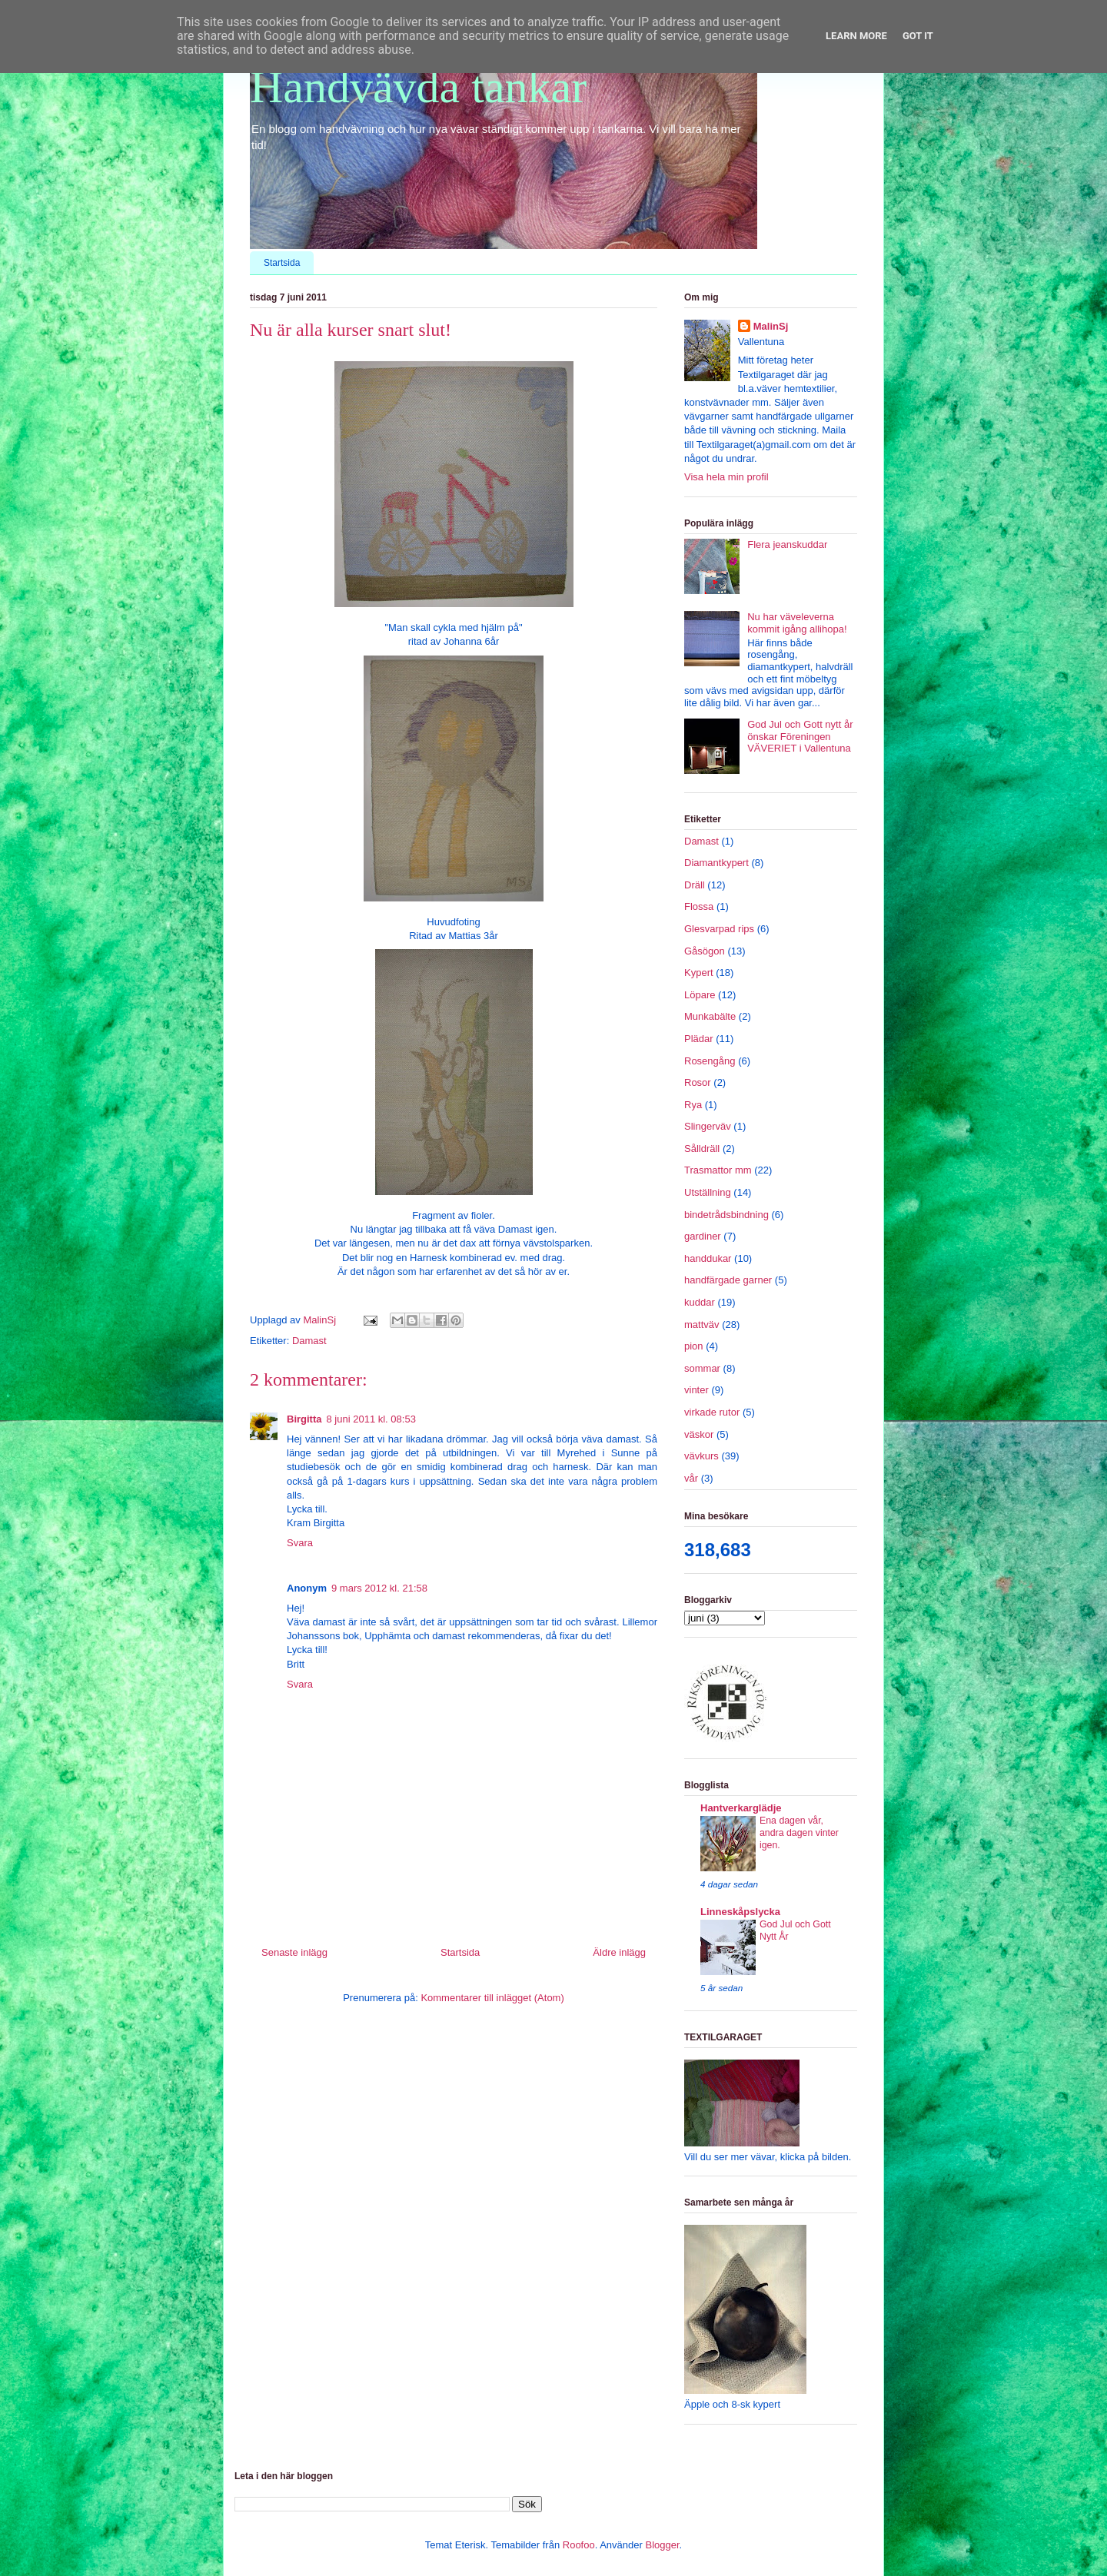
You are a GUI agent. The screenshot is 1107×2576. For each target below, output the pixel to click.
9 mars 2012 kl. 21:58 (379, 1588)
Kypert (698, 972)
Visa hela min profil (726, 477)
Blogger (662, 2545)
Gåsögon (704, 951)
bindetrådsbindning (726, 1214)
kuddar (699, 1302)
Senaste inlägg (294, 1952)
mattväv (702, 1324)
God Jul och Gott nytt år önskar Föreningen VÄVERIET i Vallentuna (800, 736)
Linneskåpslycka (740, 1911)
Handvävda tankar (418, 86)
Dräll (694, 885)
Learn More (856, 35)
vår (691, 1478)
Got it (918, 35)
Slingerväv (707, 1126)
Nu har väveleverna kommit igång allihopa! (796, 623)
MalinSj (771, 326)
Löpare (699, 995)
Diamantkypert (716, 862)
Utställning (707, 1192)
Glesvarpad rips (719, 928)
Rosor (697, 1082)
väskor (698, 1434)
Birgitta (304, 1419)
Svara (300, 1543)
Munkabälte (710, 1016)
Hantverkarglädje (741, 1808)
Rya (693, 1104)
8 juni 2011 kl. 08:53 (371, 1419)
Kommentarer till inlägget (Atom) (492, 1997)
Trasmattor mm (718, 1170)
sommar (702, 1368)
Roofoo (579, 2545)
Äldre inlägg (619, 1952)
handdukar (707, 1258)
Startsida (282, 262)
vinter (696, 1390)
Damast (309, 1340)
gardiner (702, 1236)
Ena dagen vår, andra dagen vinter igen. (799, 1833)
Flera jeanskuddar (787, 544)
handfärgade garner (728, 1280)
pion (693, 1346)
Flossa (698, 906)
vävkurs (701, 1456)
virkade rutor (712, 1412)
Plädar (698, 1038)
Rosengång (710, 1061)
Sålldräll (702, 1148)
